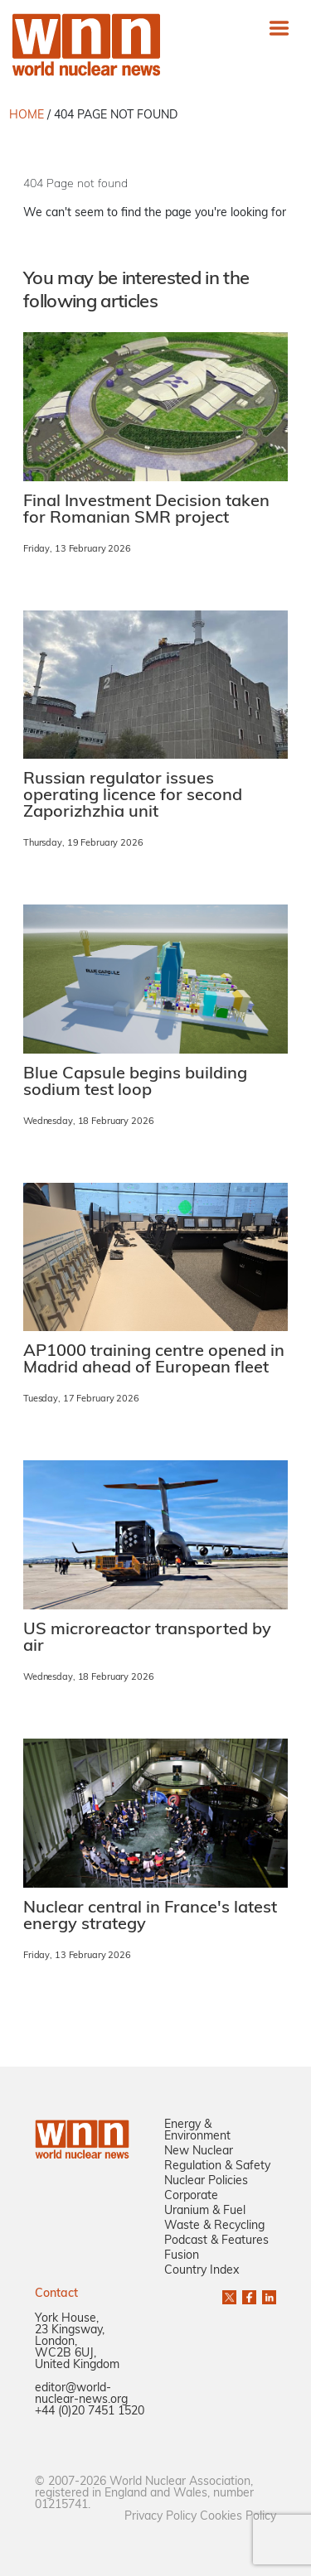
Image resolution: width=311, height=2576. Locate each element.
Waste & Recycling (214, 2226)
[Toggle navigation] (279, 27)
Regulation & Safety (217, 2166)
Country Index (201, 2271)
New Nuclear (198, 2151)
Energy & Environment (197, 2131)
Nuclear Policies (206, 2181)
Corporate (191, 2196)
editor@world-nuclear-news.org (81, 2394)
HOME (26, 115)
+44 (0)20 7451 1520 (89, 2411)
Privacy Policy (160, 2517)
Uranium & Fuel (204, 2211)
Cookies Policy (238, 2517)
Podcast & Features (216, 2241)
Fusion (181, 2256)
